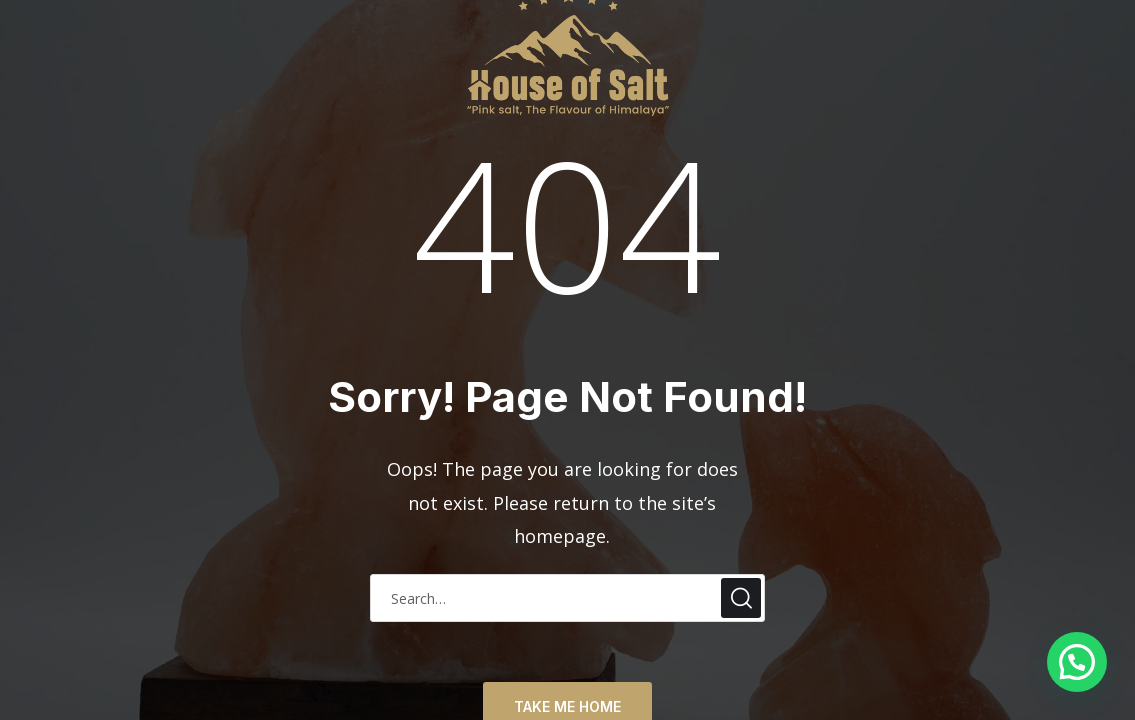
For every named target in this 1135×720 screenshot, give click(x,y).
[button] (1077, 662)
